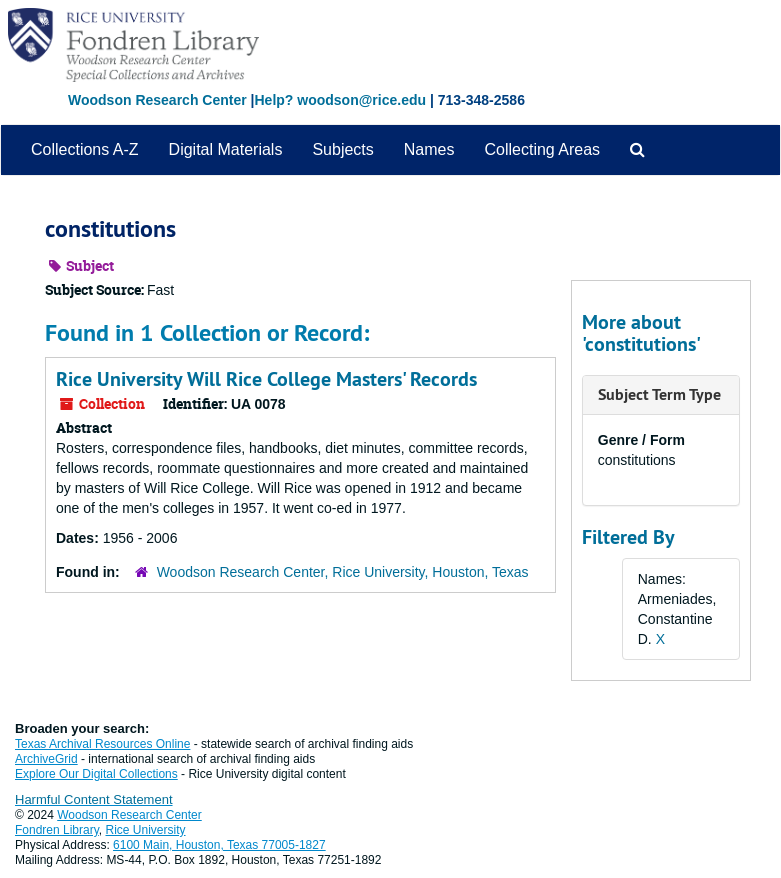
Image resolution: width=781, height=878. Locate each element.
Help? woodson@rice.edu (340, 100)
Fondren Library (57, 830)
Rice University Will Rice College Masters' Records (266, 379)
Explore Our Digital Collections (96, 774)
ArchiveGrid (46, 759)
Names (429, 149)
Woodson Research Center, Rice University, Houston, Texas (343, 572)
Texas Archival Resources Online (102, 744)
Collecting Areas (542, 149)
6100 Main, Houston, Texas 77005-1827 (219, 845)
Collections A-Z (85, 149)
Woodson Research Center (157, 100)
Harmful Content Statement (94, 799)
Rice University (146, 830)
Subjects (342, 149)
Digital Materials (226, 149)
